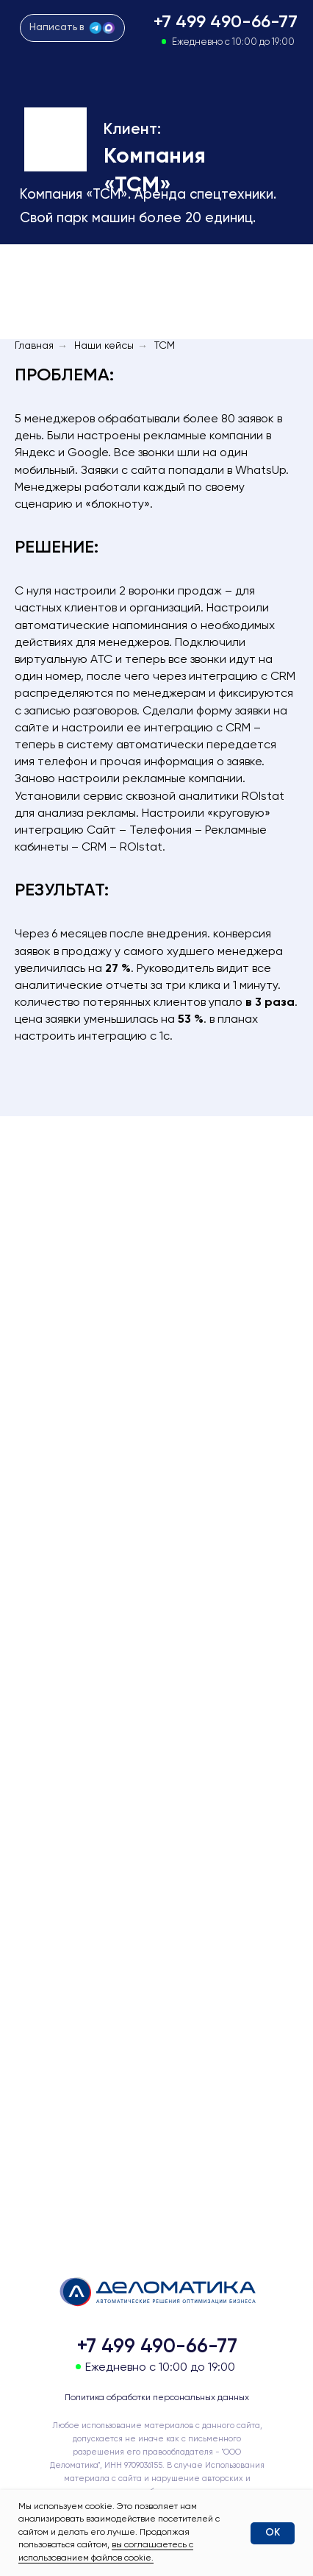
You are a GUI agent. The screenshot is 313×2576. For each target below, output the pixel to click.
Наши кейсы (104, 346)
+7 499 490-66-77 (226, 22)
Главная (34, 346)
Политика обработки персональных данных (157, 2398)
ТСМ (164, 346)
